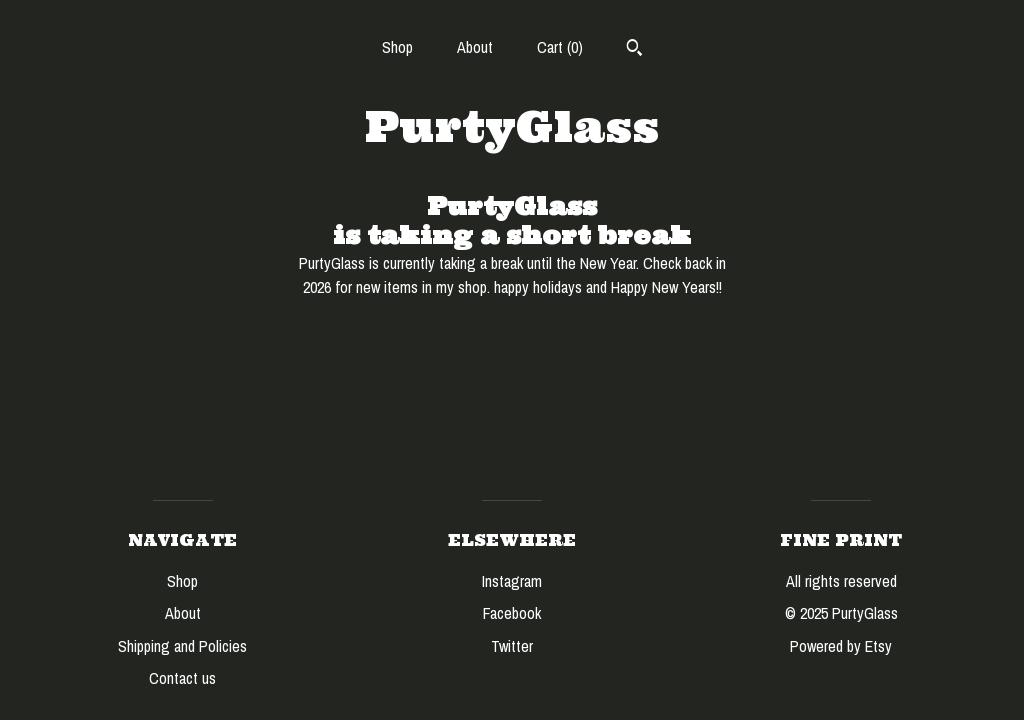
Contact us (182, 678)
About (475, 47)
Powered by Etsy (841, 646)
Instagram (512, 581)
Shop (397, 47)
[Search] (634, 50)
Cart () (560, 47)
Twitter (512, 646)
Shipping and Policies (182, 646)
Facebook (512, 613)
